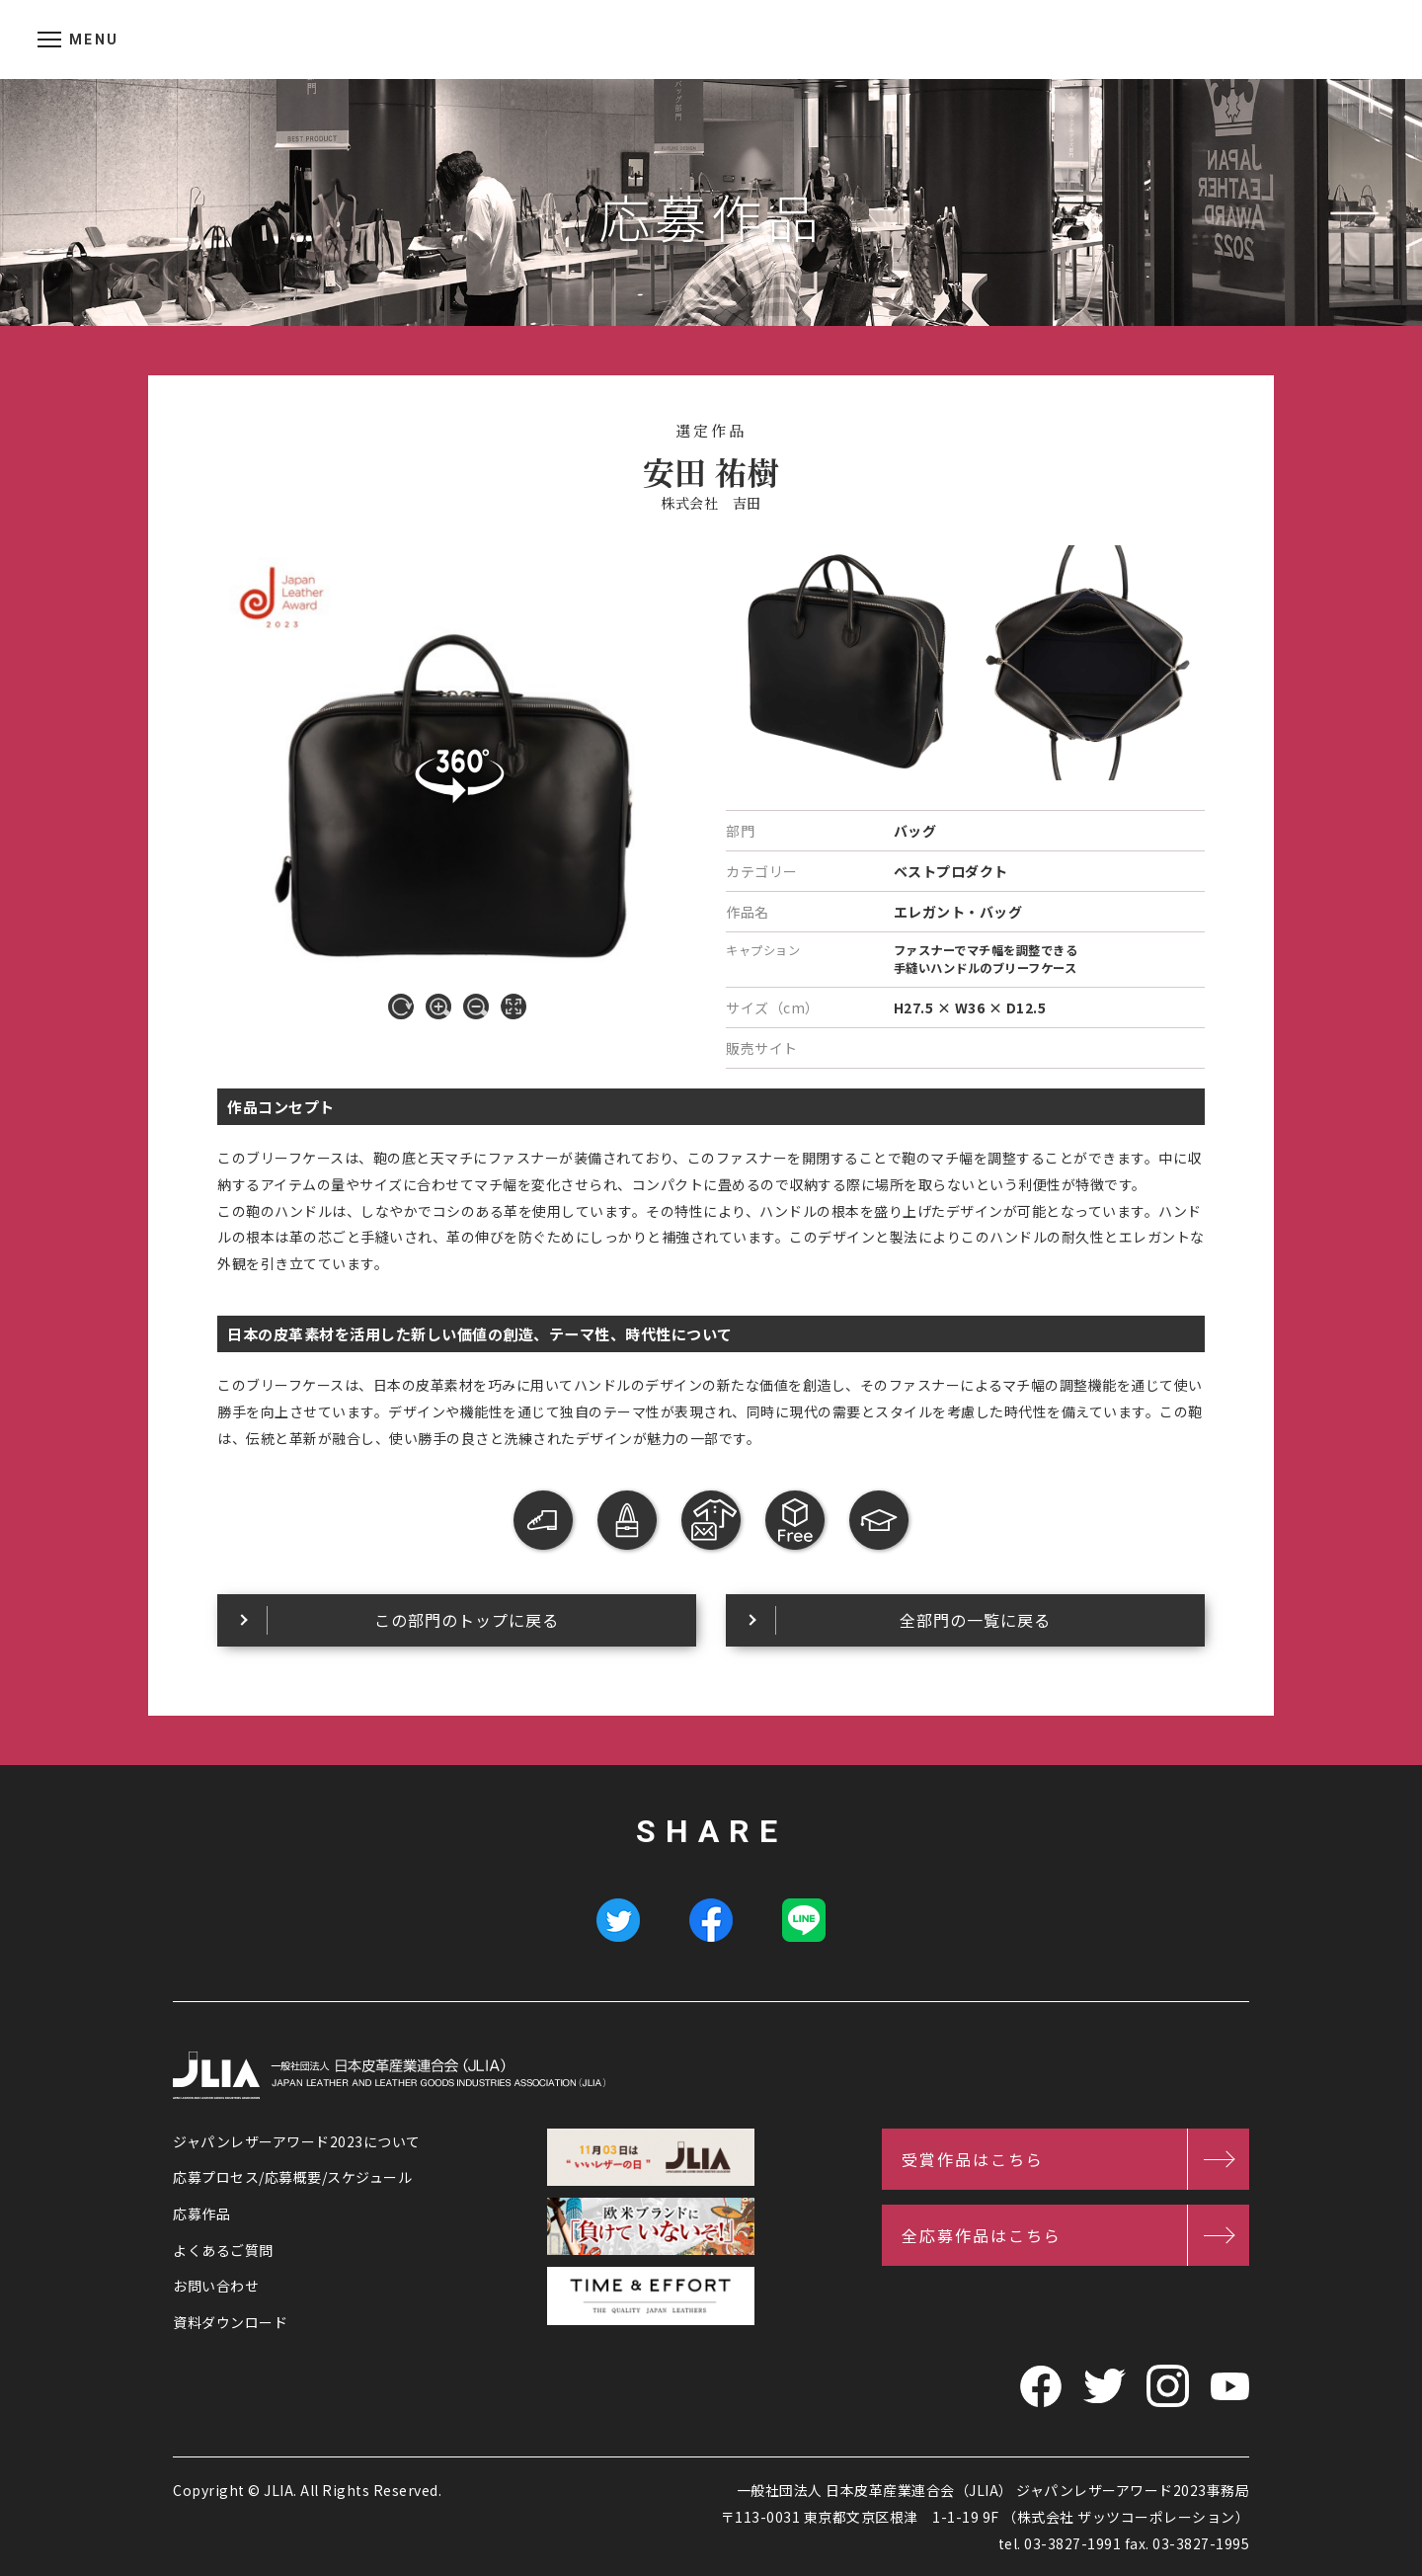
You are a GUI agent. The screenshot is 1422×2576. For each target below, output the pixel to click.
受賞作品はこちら (973, 2159)
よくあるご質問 (223, 2250)
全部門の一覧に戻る (975, 1620)
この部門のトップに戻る (466, 1620)
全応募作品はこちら (982, 2235)
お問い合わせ (216, 2285)
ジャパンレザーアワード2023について (297, 2141)
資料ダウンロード (230, 2322)
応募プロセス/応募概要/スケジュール (292, 2177)
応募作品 (201, 2213)
